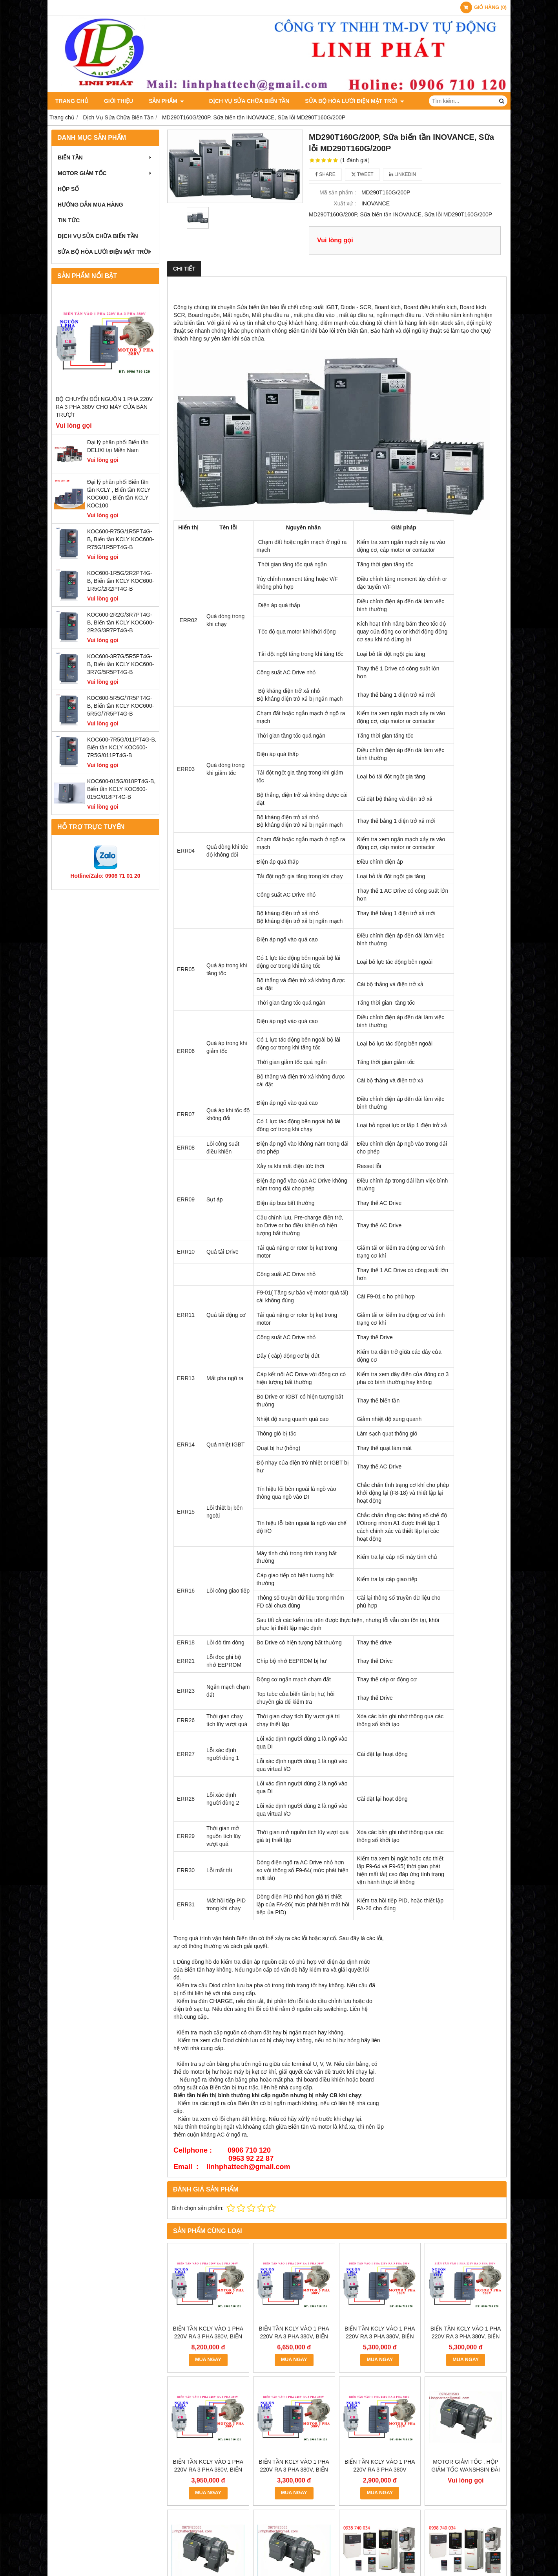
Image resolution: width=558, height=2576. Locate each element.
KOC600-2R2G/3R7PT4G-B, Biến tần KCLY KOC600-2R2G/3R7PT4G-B (120, 622)
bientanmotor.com (342, 2519)
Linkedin (402, 174)
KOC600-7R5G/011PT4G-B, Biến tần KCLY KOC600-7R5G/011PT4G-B (122, 747)
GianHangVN (492, 2556)
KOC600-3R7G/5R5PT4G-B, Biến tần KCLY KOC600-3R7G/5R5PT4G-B (120, 664)
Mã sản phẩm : (337, 192)
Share (325, 174)
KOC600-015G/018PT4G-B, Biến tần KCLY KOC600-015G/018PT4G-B (121, 789)
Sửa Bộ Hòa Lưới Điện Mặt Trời (345, 101)
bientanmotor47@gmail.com (247, 2519)
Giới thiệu (118, 101)
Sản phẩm (166, 101)
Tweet (362, 174)
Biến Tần (105, 157)
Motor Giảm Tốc (105, 173)
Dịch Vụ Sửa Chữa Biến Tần (240, 101)
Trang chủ (71, 101)
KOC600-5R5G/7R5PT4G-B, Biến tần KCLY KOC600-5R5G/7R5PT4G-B (120, 706)
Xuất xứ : (345, 203)
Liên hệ (421, 101)
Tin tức (69, 220)
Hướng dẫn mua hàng (90, 204)
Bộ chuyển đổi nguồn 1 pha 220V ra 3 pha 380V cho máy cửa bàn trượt (104, 407)
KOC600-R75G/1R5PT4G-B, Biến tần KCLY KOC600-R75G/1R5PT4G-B (120, 539)
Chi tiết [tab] (184, 268)
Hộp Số (68, 189)
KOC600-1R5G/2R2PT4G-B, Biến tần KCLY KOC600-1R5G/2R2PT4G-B (120, 581)
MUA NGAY (208, 2359)
